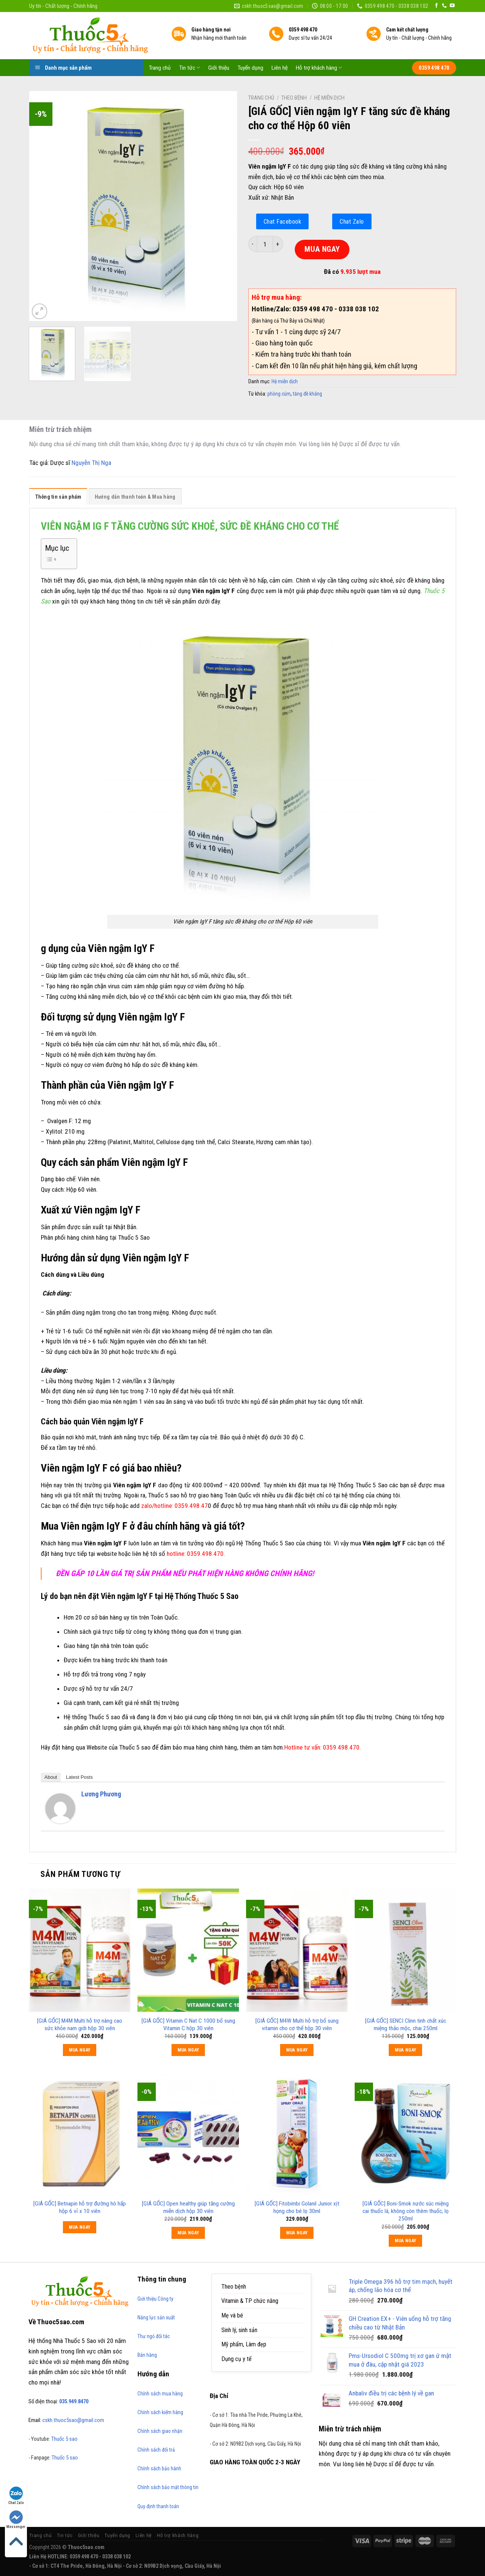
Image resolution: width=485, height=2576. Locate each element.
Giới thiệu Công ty (155, 2299)
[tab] (58, 498)
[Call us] (444, 6)
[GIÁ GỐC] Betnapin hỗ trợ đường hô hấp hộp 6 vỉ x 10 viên (79, 2207)
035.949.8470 (73, 2401)
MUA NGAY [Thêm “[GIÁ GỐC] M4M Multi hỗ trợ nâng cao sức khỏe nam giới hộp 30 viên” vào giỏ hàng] (80, 2050)
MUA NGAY (322, 249)
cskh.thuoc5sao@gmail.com (73, 2420)
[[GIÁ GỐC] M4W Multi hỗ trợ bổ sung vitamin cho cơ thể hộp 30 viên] (296, 1950)
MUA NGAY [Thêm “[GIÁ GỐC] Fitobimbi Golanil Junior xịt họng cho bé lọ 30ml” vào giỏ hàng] (297, 2232)
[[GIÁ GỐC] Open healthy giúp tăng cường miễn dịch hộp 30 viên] (188, 2132)
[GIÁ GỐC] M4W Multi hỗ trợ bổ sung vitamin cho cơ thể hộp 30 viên (297, 2024)
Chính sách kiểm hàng (160, 2412)
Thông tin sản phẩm (58, 497)
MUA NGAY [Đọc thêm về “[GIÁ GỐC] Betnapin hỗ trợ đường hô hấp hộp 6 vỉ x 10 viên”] (80, 2227)
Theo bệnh (294, 97)
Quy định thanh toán (158, 2506)
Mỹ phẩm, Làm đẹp (243, 2344)
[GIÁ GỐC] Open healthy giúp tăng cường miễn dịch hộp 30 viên (188, 2207)
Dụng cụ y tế (236, 2358)
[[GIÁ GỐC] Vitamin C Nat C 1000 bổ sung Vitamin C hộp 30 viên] (188, 1950)
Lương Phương (101, 1794)
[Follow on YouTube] (452, 6)
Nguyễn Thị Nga (91, 462)
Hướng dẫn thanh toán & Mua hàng (135, 497)
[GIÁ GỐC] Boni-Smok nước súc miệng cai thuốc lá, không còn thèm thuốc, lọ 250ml (406, 2211)
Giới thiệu (218, 67)
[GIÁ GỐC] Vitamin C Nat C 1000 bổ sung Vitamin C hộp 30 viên (188, 2024)
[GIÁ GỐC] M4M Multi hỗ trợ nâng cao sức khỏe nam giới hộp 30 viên (79, 2024)
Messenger (15, 2519)
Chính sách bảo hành (159, 2468)
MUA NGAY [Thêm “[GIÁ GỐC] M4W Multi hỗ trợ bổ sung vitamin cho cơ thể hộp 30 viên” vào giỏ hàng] (297, 2050)
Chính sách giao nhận (159, 2431)
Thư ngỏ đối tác (153, 2336)
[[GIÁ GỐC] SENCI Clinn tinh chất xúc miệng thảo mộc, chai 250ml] (405, 1950)
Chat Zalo (352, 221)
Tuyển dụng (250, 67)
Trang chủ (160, 67)
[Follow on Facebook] (436, 6)
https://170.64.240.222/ (297, 2566)
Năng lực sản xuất (156, 2317)
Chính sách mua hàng (160, 2394)
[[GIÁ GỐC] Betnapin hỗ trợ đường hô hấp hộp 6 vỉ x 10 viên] (79, 2132)
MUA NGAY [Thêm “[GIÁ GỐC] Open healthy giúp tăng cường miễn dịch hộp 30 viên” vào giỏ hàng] (188, 2232)
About (51, 1777)
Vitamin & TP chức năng (249, 2300)
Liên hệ (280, 67)
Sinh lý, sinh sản (239, 2330)
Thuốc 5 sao (64, 2439)
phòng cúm (279, 394)
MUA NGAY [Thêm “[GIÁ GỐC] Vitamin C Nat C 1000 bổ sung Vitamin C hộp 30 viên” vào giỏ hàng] (188, 2050)
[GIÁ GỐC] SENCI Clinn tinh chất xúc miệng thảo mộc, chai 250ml (405, 2024)
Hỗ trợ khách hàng (319, 67)
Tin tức (189, 67)
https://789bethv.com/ (246, 2566)
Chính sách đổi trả (156, 2450)
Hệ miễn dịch (329, 97)
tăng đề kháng (307, 394)
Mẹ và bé (232, 2315)
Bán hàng (147, 2355)
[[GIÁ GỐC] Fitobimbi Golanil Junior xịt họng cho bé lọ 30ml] (296, 2132)
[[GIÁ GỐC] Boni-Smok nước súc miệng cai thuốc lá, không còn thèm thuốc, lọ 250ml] (405, 2132)
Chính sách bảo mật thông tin (167, 2487)
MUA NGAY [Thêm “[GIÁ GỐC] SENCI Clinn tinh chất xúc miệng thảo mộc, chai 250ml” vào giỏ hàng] (405, 2050)
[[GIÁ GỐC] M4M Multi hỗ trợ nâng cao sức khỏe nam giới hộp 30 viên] (79, 1950)
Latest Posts (79, 1777)
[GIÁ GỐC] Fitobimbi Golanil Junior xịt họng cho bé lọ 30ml (297, 2207)
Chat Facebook (282, 221)
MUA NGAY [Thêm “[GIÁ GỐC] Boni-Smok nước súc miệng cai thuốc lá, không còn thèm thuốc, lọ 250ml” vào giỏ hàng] (405, 2240)
